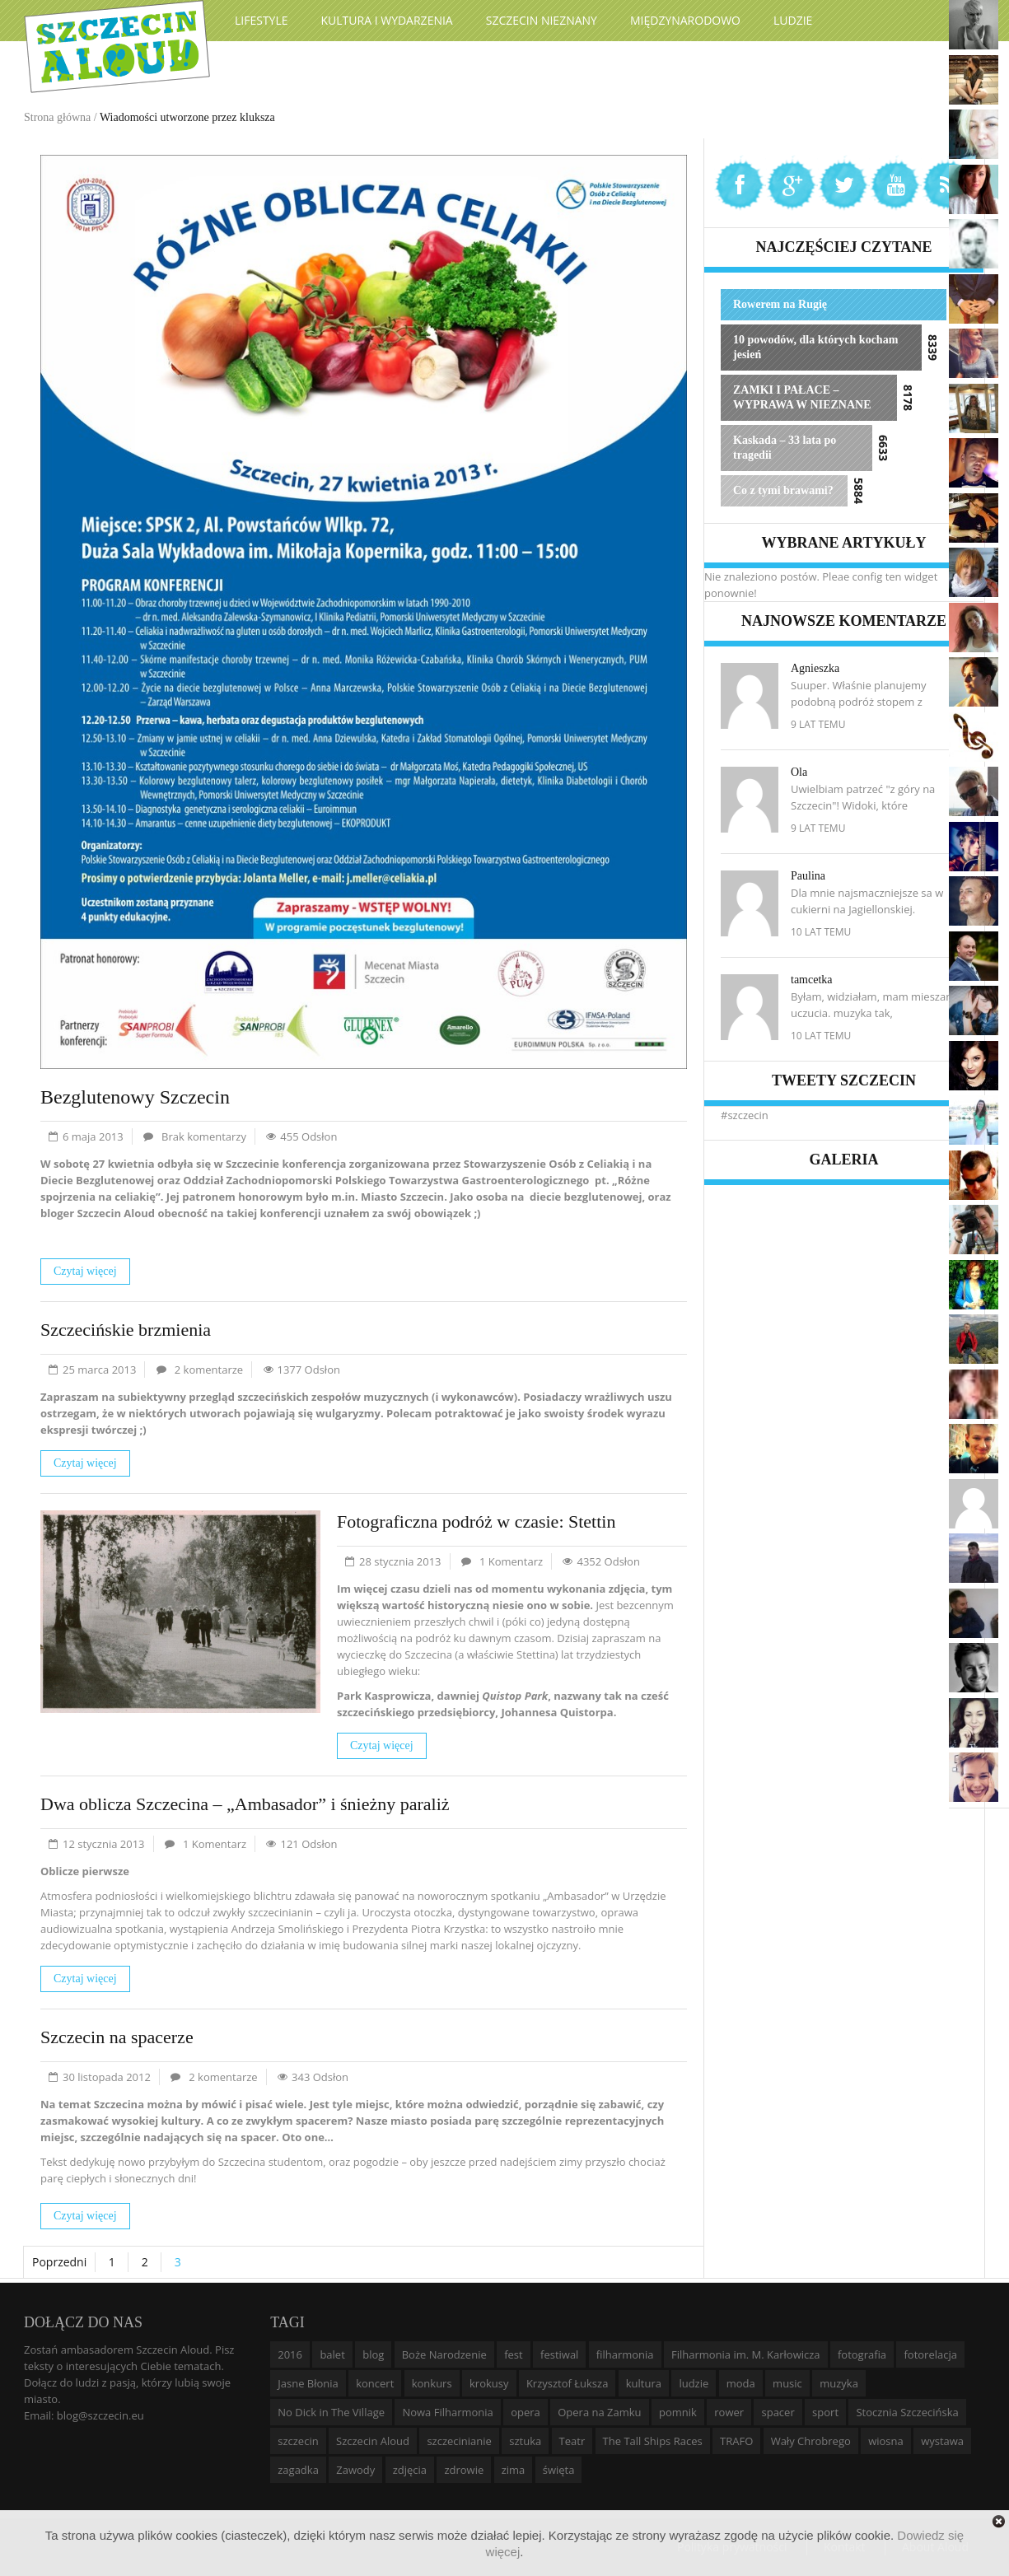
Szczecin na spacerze (117, 2037)
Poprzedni (59, 2262)
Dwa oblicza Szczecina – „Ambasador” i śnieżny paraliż (245, 1804)
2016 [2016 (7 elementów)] (290, 2354)
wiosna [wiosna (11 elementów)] (886, 2441)
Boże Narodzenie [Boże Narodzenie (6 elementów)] (444, 2354)
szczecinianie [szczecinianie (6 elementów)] (459, 2441)
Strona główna (57, 117)
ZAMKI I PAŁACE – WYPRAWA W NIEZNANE (802, 397)
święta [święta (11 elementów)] (559, 2469)
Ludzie (792, 20)
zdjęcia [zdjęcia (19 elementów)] (410, 2469)
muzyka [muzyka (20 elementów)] (839, 2383)
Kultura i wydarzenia (387, 20)
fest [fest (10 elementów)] (513, 2354)
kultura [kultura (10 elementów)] (643, 2383)
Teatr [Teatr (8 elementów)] (572, 2441)
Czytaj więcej (85, 1271)
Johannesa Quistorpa (557, 1712)
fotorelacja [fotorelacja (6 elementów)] (930, 2354)
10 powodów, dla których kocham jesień (815, 347)
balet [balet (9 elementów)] (332, 2354)
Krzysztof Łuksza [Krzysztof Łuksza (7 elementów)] (567, 2383)
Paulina (808, 876)
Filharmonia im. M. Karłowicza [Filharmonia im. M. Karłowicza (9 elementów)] (745, 2354)
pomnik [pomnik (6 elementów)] (678, 2412)
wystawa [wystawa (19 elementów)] (942, 2441)
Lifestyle (261, 20)
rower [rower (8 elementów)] (729, 2412)
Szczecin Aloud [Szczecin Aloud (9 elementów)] (372, 2441)
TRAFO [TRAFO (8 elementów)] (736, 2441)
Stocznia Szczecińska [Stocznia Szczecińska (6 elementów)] (907, 2412)
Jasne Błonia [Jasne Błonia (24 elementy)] (308, 2383)
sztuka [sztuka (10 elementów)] (525, 2441)
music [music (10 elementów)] (787, 2383)
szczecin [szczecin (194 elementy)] (298, 2441)
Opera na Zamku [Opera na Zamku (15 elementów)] (599, 2412)
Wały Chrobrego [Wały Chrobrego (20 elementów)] (811, 2441)
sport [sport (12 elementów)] (825, 2412)
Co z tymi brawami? (783, 490)
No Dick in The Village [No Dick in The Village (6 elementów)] (331, 2412)
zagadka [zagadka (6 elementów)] (298, 2469)
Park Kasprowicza (384, 1695)
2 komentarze (209, 1369)
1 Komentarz (511, 1561)
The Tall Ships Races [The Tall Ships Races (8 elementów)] (653, 2441)
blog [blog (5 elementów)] (373, 2354)
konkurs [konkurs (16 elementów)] (432, 2383)
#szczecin (744, 1115)
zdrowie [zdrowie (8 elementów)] (463, 2469)
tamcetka (812, 979)
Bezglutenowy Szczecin (135, 1097)
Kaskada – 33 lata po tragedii (784, 447)
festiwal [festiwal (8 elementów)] (559, 2354)
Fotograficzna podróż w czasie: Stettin (476, 1521)
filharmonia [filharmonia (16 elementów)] (625, 2354)
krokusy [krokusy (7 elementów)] (488, 2383)
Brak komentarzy (203, 1136)
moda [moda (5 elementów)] (740, 2383)
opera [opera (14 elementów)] (525, 2412)
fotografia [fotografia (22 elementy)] (862, 2354)
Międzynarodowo (685, 20)
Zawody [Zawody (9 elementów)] (355, 2469)
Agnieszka (815, 668)
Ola (799, 772)
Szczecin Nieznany (541, 20)
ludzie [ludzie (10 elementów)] (693, 2383)
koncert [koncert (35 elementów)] (375, 2383)
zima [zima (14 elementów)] (514, 2469)
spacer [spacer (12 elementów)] (777, 2412)
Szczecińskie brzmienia (125, 1329)
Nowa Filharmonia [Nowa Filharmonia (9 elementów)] (447, 2412)
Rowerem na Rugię (780, 304)
